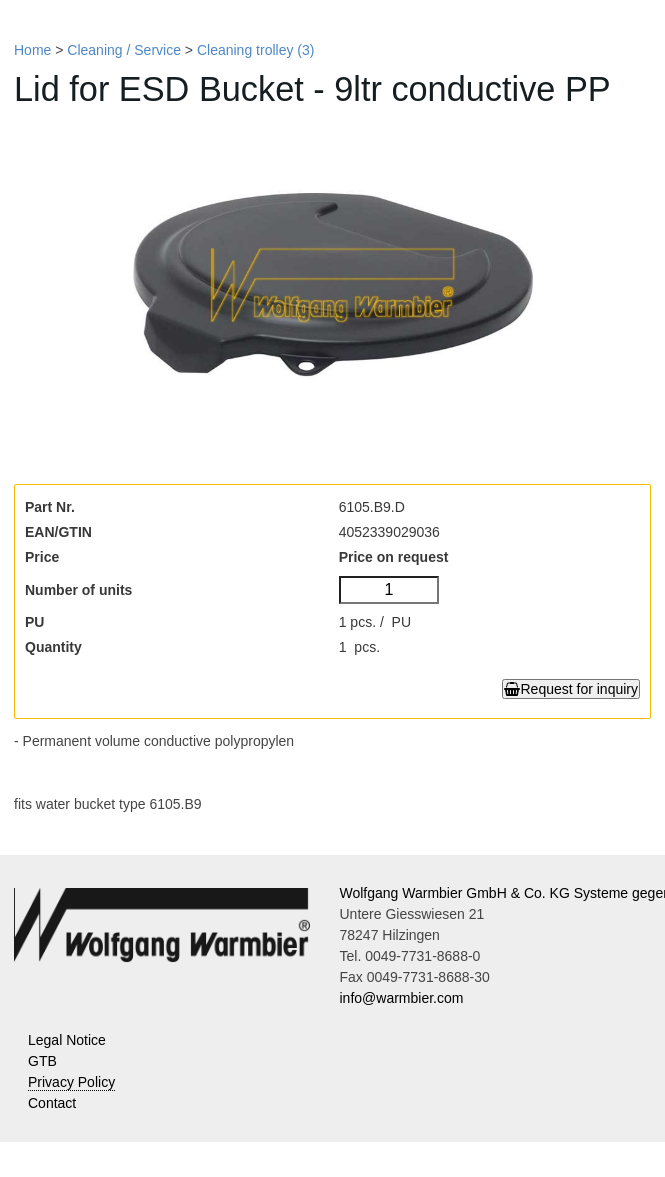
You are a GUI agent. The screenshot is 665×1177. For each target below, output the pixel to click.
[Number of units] (389, 590)
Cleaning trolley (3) (256, 50)
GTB (42, 1061)
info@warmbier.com (402, 998)
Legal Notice (67, 1040)
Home (32, 50)
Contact (52, 1103)
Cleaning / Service (124, 50)
